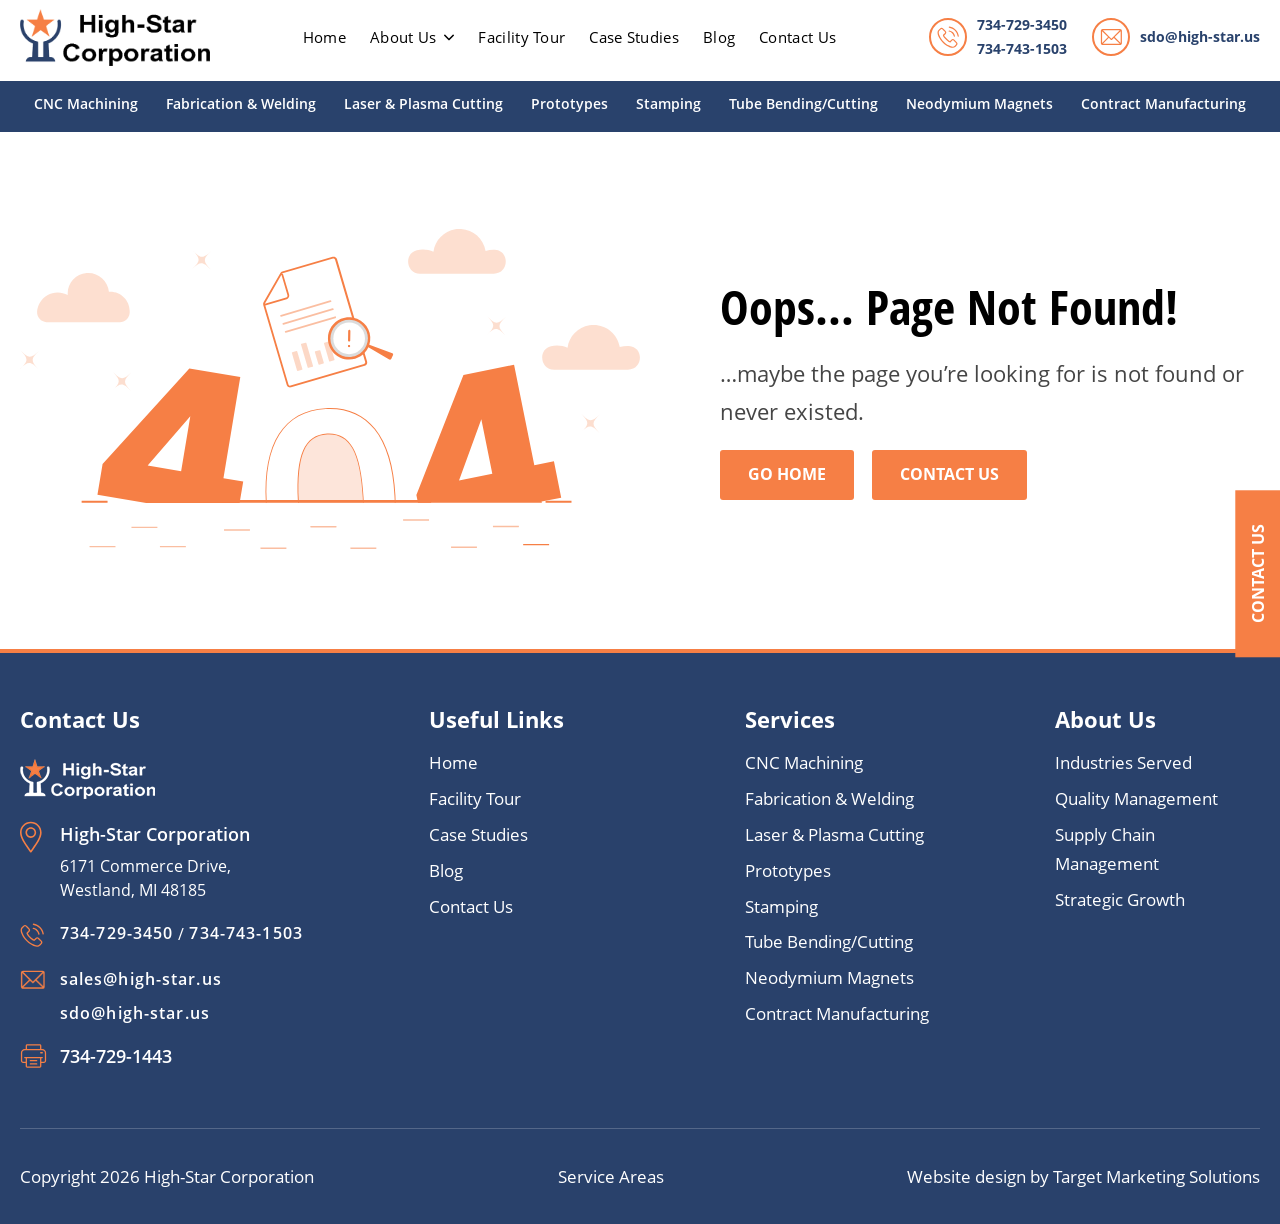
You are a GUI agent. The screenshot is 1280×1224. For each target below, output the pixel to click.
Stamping (668, 103)
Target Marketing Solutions (1156, 1176)
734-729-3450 (1022, 24)
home (324, 37)
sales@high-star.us (141, 979)
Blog (719, 37)
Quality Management (1136, 799)
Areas (641, 1176)
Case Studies (634, 37)
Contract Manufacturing (1163, 103)
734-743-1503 (1022, 48)
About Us (412, 37)
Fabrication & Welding (241, 103)
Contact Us (1257, 574)
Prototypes (569, 103)
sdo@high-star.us (1200, 36)
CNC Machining (86, 103)
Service (588, 1176)
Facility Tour (521, 37)
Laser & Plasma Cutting (423, 103)
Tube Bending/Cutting (803, 103)
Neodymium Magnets (979, 103)
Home (453, 763)
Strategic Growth (1120, 900)
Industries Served (1123, 763)
